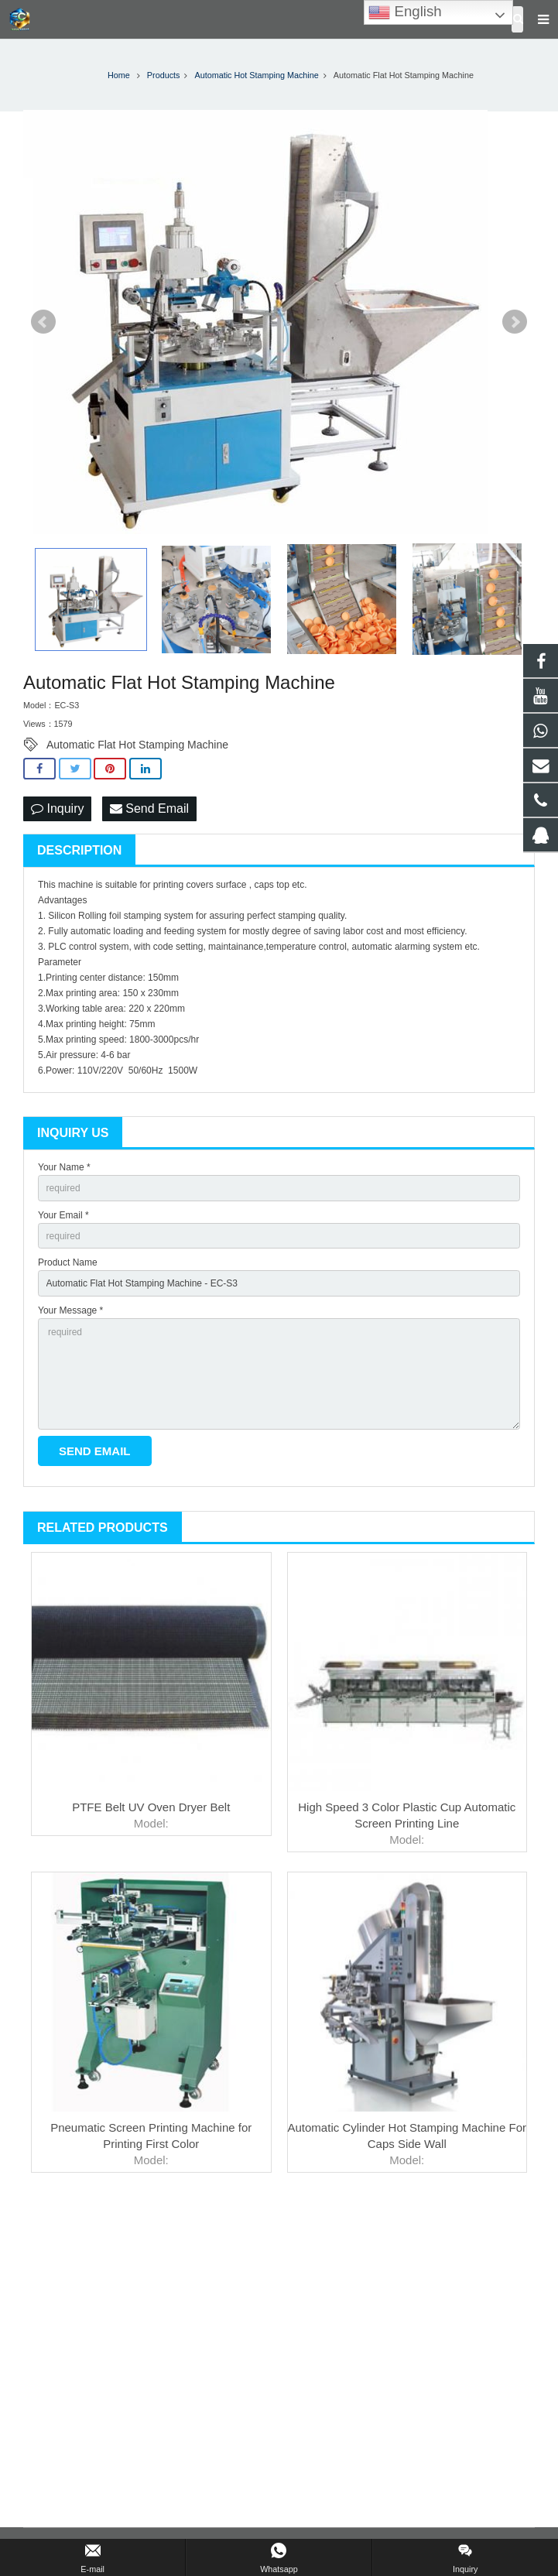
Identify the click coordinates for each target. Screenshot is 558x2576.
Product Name (68, 1262)
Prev (43, 322)
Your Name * (64, 1167)
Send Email (149, 808)
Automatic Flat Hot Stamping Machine (137, 744)
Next (514, 322)
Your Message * (70, 1310)
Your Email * (63, 1215)
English (404, 12)
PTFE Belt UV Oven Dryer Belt (151, 1807)
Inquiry (57, 808)
